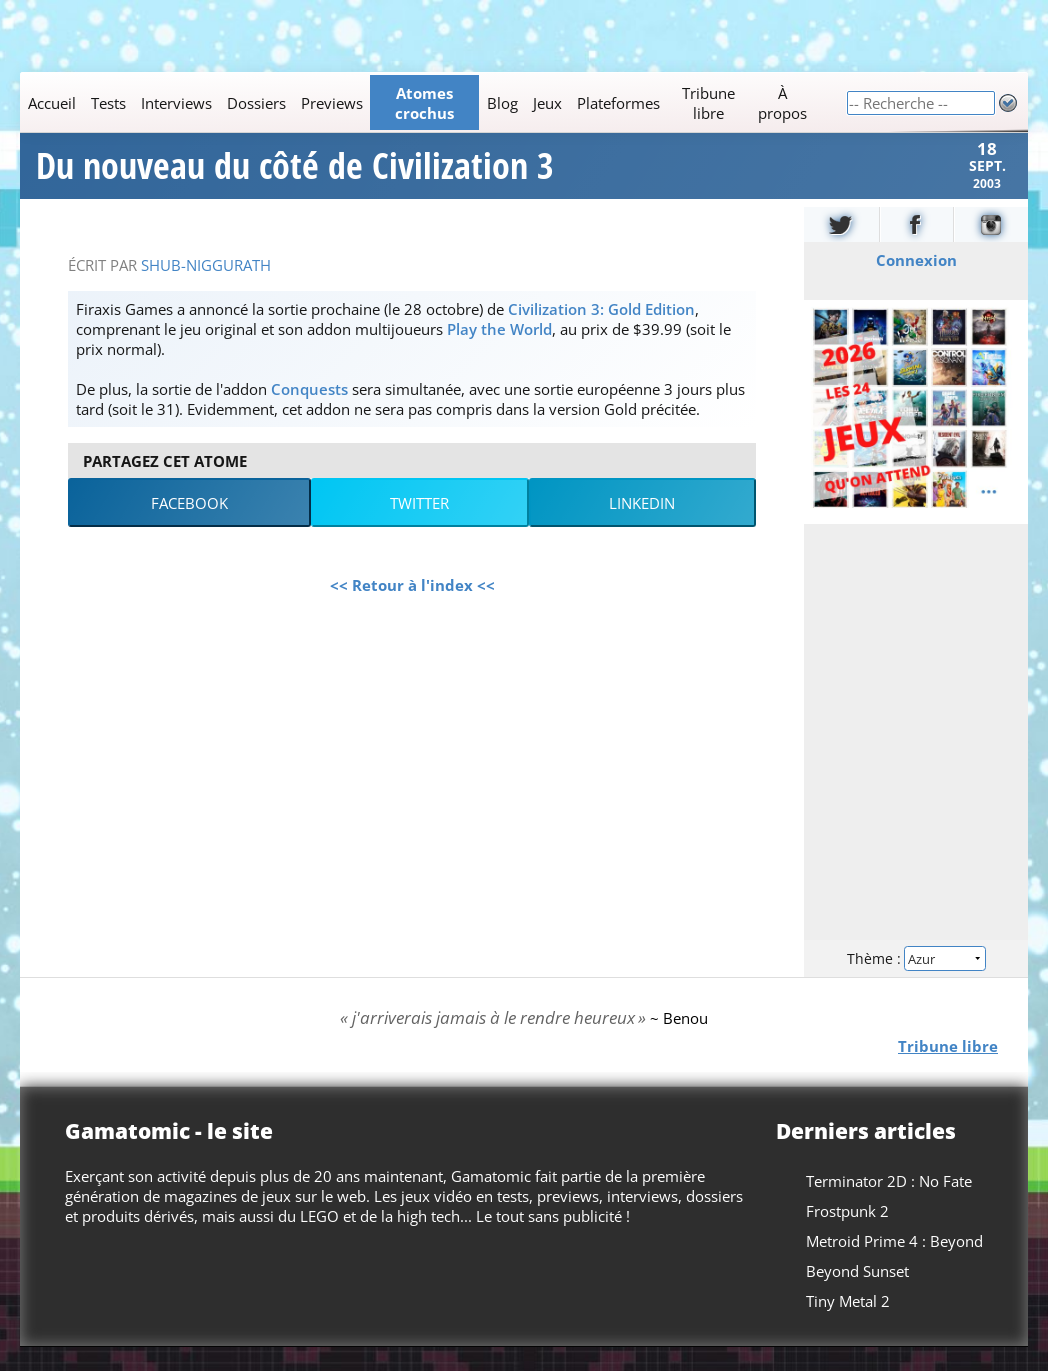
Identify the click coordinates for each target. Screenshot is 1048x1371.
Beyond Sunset (857, 1295)
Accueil (52, 103)
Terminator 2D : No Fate (889, 1205)
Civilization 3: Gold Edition (601, 333)
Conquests (309, 413)
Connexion (916, 284)
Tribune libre (708, 103)
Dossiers (256, 103)
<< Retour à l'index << (412, 609)
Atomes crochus (424, 103)
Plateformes (618, 103)
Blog (502, 103)
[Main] (433, 102)
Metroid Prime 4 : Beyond (894, 1265)
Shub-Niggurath (206, 289)
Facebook (189, 527)
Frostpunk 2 (847, 1235)
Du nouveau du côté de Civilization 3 (295, 178)
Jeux (547, 103)
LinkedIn (642, 527)
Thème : (916, 981)
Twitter (419, 527)
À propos (782, 103)
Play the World (499, 353)
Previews (332, 103)
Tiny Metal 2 (848, 1325)
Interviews (176, 103)
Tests (108, 103)
